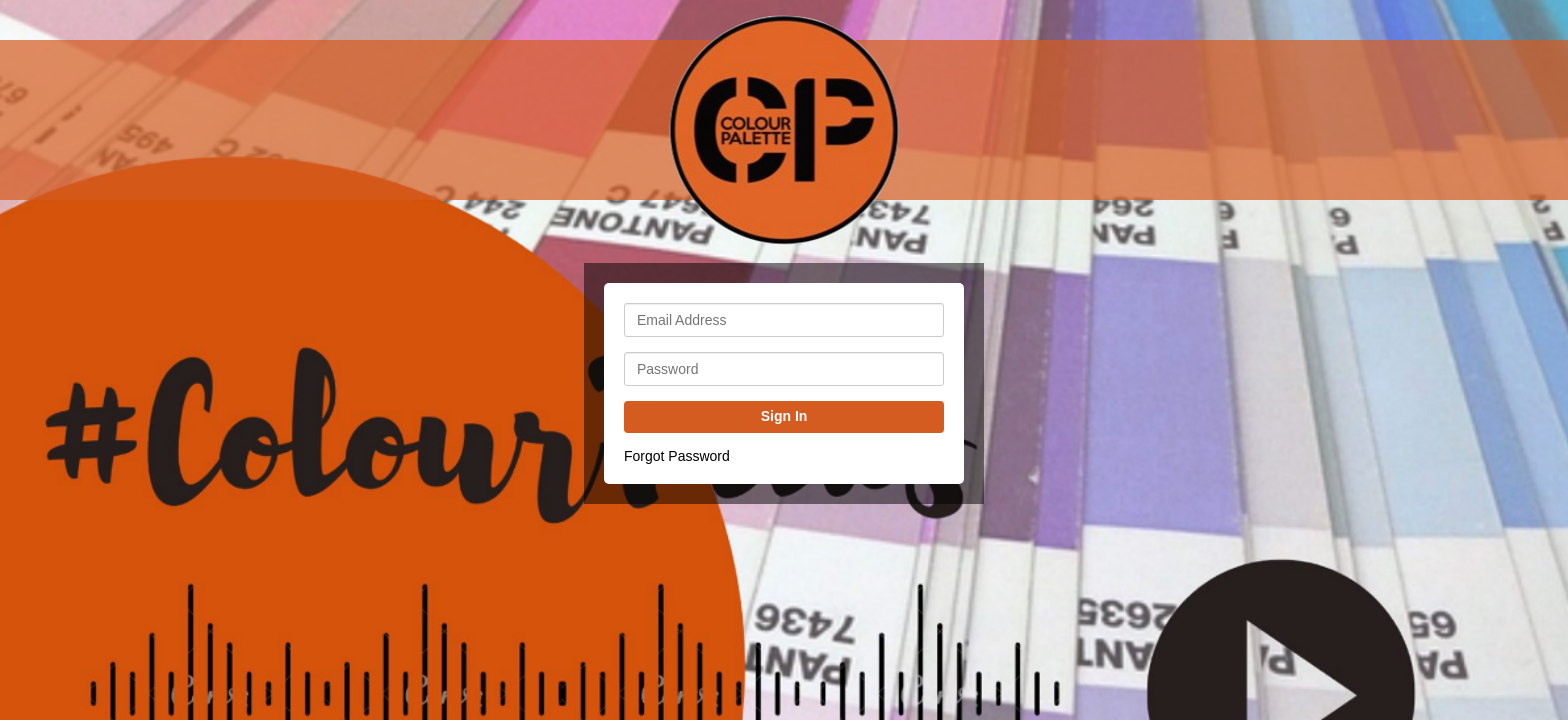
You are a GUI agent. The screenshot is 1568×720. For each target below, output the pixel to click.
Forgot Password (677, 456)
